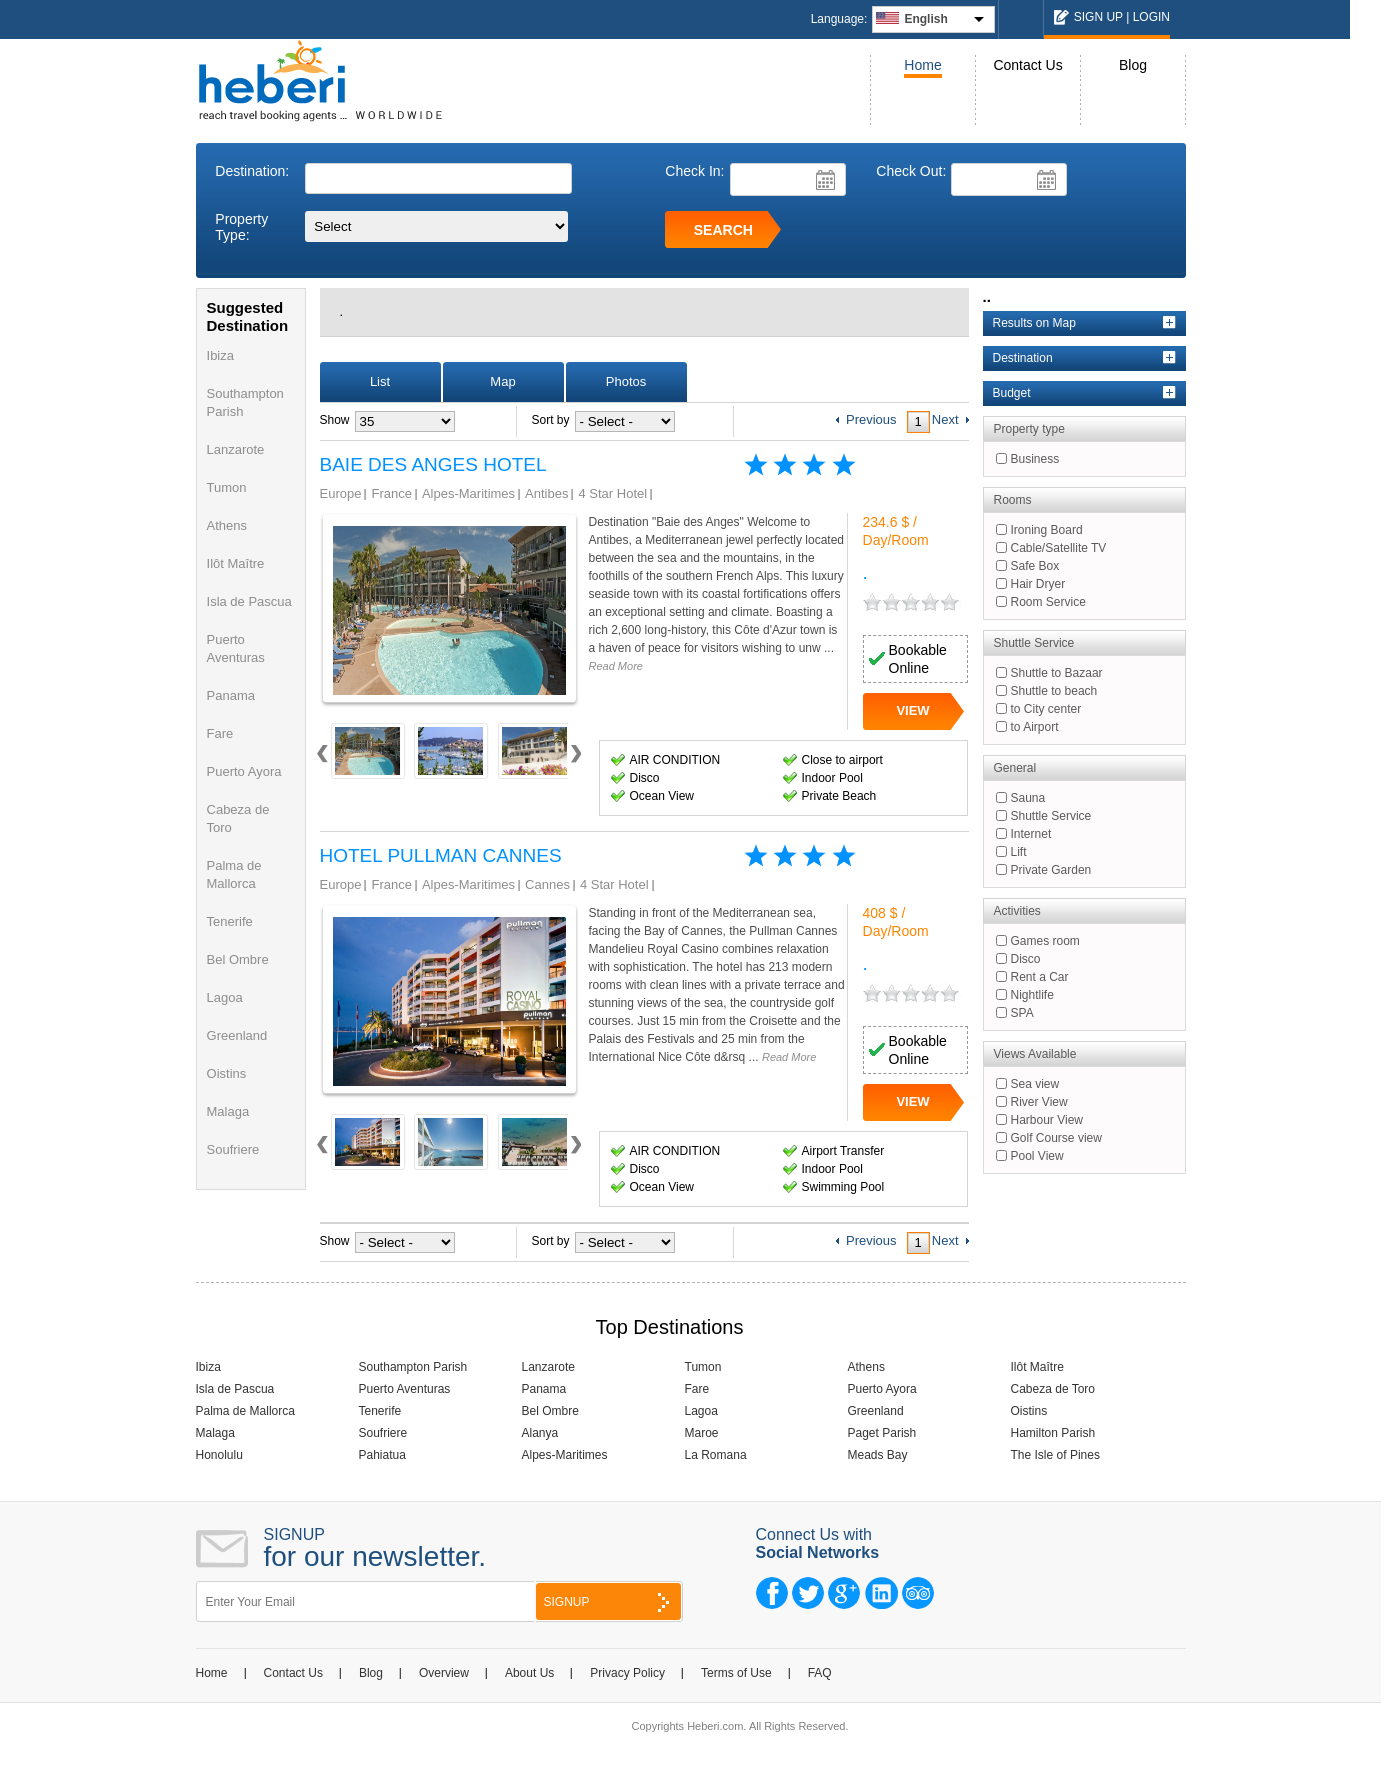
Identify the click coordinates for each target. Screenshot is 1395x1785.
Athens (227, 525)
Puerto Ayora (244, 771)
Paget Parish (882, 1433)
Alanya (540, 1433)
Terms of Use (736, 1673)
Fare (220, 733)
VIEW (912, 710)
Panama (231, 695)
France (391, 493)
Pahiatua (382, 1455)
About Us (529, 1673)
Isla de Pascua (249, 601)
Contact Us (1027, 65)
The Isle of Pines (1055, 1455)
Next (575, 761)
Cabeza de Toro (1053, 1389)
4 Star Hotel (612, 493)
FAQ (820, 1673)
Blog (1133, 65)
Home (922, 65)
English (925, 19)
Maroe (702, 1433)
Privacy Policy (627, 1673)
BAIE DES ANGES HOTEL (433, 465)
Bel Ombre (238, 959)
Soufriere (233, 1149)
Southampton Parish (413, 1367)
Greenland (237, 1035)
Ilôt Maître (236, 563)
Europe (341, 493)
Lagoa (225, 997)
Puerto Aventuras (405, 1389)
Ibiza (220, 355)
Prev (322, 761)
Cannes (547, 884)
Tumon (227, 487)
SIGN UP (1098, 17)
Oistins (227, 1073)
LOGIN (1151, 17)
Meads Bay (878, 1455)
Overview (444, 1673)
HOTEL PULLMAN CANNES (441, 856)
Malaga (228, 1111)
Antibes (546, 493)
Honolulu (219, 1455)
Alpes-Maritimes (468, 493)
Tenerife (230, 921)
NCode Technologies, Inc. (826, 1751)
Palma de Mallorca (245, 1411)
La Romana (716, 1455)
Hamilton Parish (1053, 1433)
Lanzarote (236, 449)
